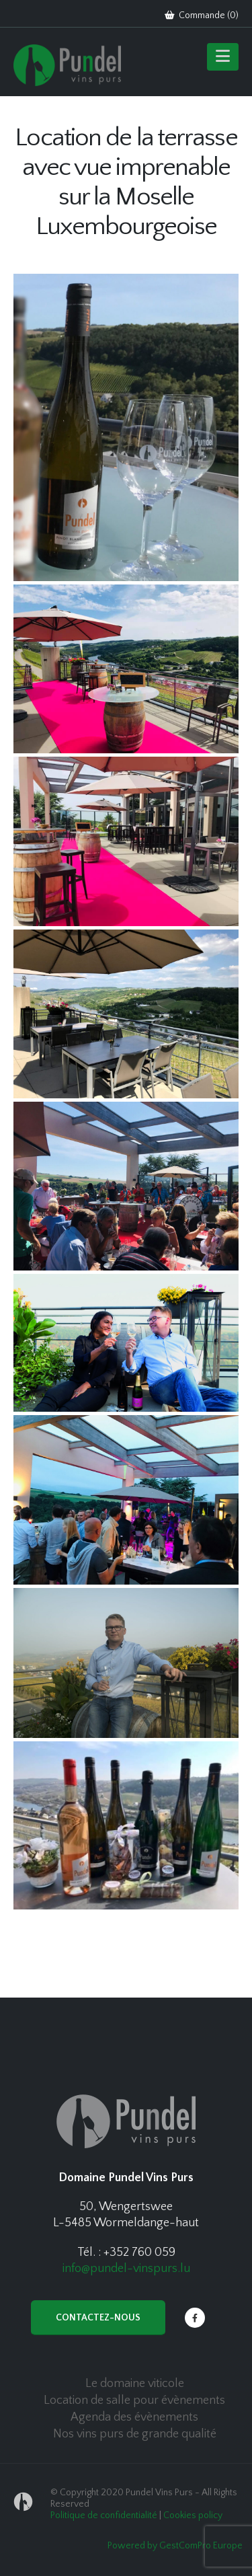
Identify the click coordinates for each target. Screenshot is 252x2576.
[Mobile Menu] (223, 57)
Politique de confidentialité (103, 2515)
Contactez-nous (98, 2317)
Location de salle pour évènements (134, 2400)
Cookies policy (192, 2515)
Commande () (202, 15)
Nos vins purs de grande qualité (134, 2434)
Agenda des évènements (134, 2417)
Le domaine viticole (134, 2383)
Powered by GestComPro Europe (175, 2545)
